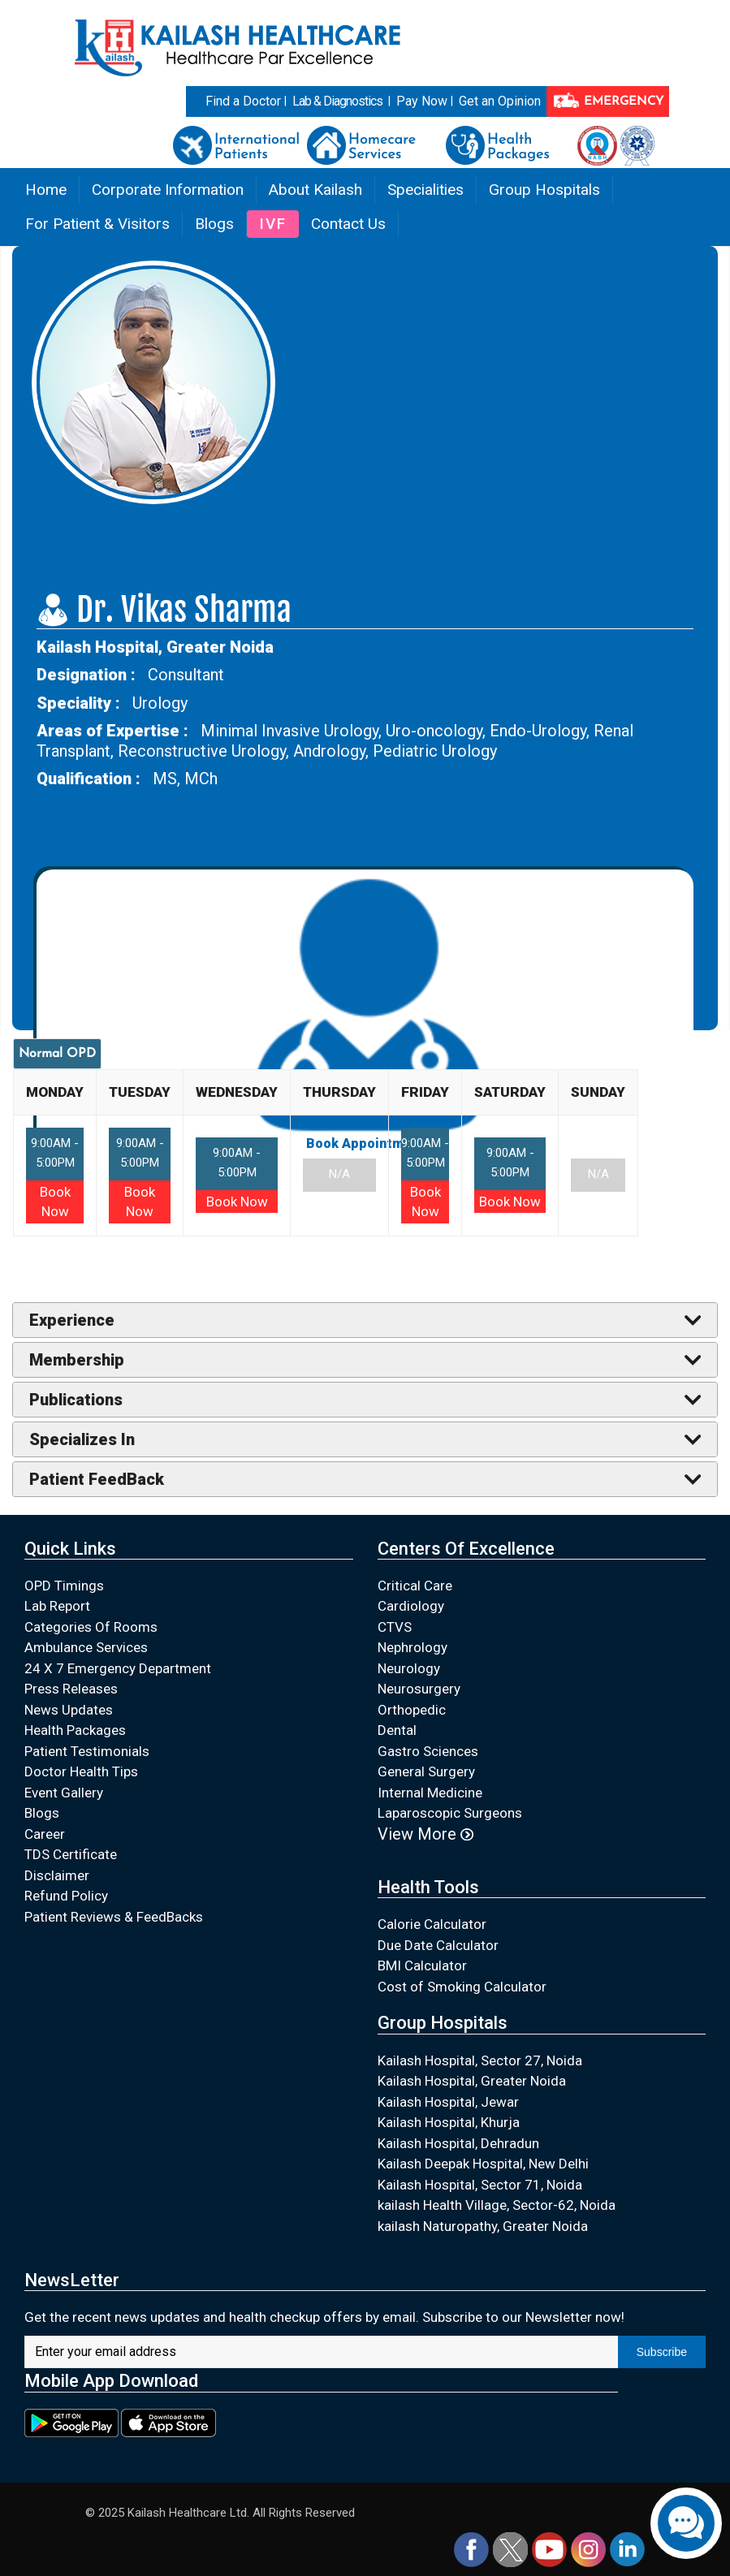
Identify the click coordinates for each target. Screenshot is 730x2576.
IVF (273, 223)
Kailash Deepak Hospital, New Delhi (483, 2163)
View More (425, 1834)
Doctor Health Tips (81, 1771)
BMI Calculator (422, 1965)
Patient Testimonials (86, 1751)
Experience (71, 1320)
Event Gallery (63, 1792)
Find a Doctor (243, 101)
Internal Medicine (430, 1792)
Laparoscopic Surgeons (450, 1813)
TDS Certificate (70, 1854)
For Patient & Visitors (97, 223)
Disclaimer (56, 1875)
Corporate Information (168, 189)
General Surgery (426, 1771)
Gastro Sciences (428, 1751)
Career (44, 1834)
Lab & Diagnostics (337, 101)
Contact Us (348, 223)
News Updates (68, 1710)
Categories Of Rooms (91, 1627)
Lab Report (57, 1606)
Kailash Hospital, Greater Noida (472, 2081)
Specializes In (82, 1439)
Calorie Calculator (432, 1924)
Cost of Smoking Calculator (462, 1986)
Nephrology (412, 1647)
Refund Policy (66, 1896)
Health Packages (75, 1730)
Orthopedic (412, 1710)
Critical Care (415, 1585)
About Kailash (315, 189)
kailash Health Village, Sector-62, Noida (497, 2205)
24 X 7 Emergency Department (117, 1668)
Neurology (409, 1668)
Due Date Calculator (438, 1945)
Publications (76, 1400)
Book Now (237, 1201)
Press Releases (71, 1689)
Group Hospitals (544, 189)
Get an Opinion (500, 101)
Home (46, 189)
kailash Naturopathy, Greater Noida (483, 2226)
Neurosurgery (419, 1689)
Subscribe (662, 2351)
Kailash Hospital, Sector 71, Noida (480, 2185)
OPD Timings (64, 1585)
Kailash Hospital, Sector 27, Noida (480, 2060)
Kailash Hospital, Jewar (448, 2102)
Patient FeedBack (96, 1479)
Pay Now (421, 101)
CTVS (395, 1627)
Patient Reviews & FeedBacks (113, 1917)
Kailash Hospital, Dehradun (458, 2143)
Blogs (214, 223)
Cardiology (411, 1606)
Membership (76, 1360)
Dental (397, 1730)
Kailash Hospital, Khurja (449, 2122)
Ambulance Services (86, 1647)
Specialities (425, 189)
